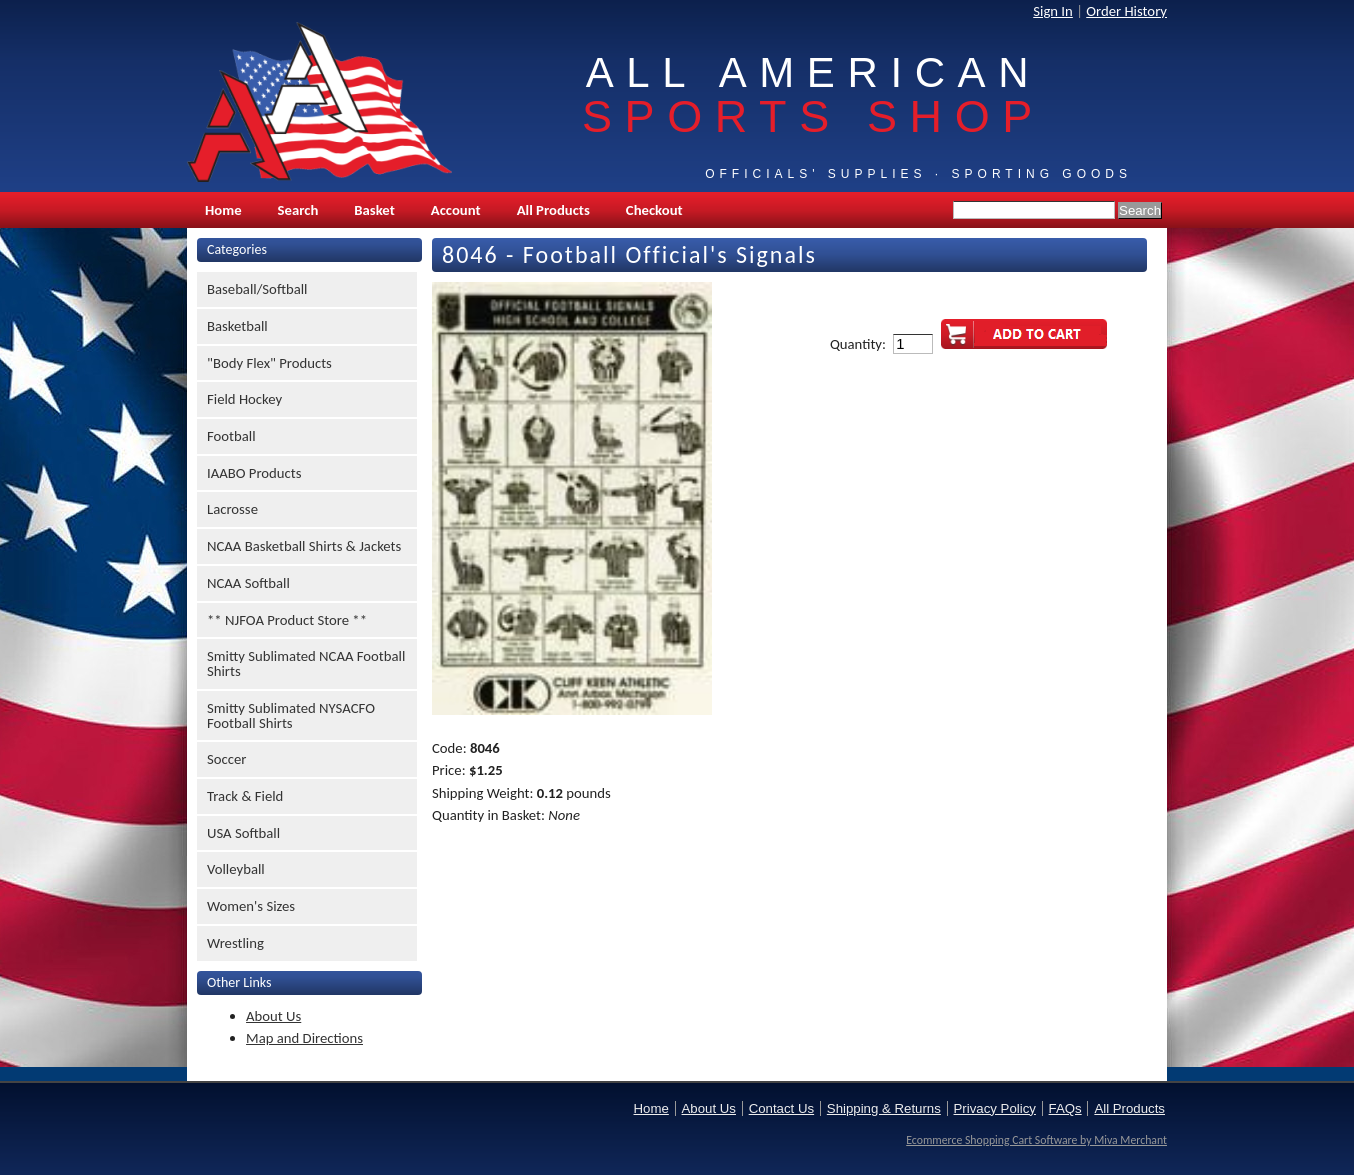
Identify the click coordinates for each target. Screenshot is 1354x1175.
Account (456, 210)
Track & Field (245, 796)
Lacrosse (232, 509)
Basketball (237, 326)
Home (223, 210)
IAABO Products (254, 473)
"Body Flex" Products (269, 363)
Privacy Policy (995, 1108)
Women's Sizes (251, 906)
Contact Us (781, 1108)
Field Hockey (244, 399)
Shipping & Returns (884, 1108)
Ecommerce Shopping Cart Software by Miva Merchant (1036, 1140)
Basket (374, 210)
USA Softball (243, 833)
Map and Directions (304, 1038)
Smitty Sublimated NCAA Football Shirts (306, 663)
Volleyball (236, 869)
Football (231, 436)
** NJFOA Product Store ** (287, 620)
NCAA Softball (248, 583)
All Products (553, 210)
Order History (1126, 11)
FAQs (1065, 1108)
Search (298, 210)
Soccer (226, 759)
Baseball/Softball (257, 289)
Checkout (654, 210)
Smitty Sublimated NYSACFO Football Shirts (291, 715)
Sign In (1053, 11)
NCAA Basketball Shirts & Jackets (304, 546)
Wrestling (235, 943)
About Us (273, 1016)
